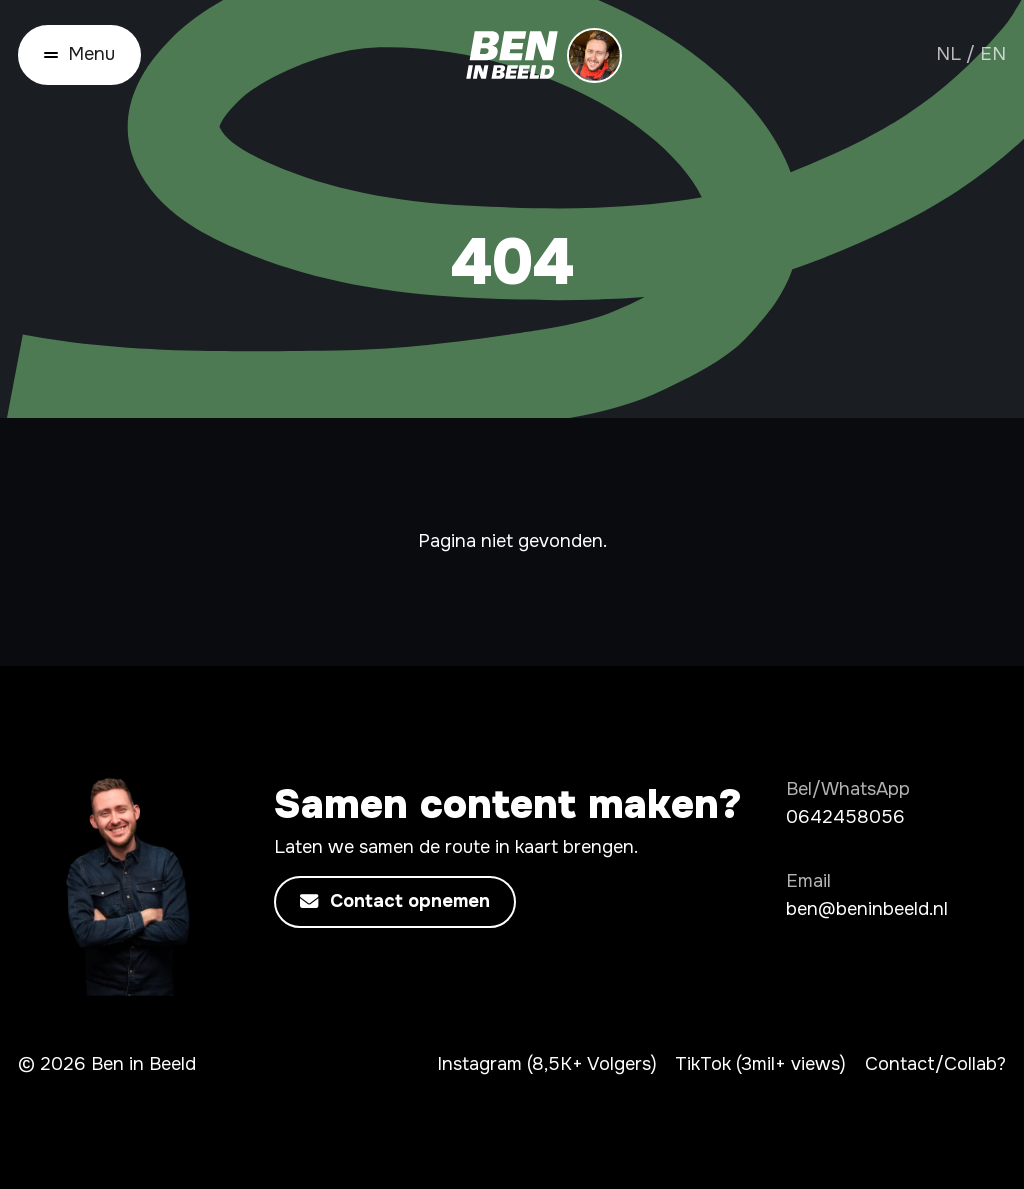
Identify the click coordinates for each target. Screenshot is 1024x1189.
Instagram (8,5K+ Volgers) (547, 1064)
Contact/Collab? (935, 1064)
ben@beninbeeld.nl (867, 909)
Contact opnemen (395, 902)
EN (993, 54)
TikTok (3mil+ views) (760, 1064)
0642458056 (845, 817)
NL (948, 54)
